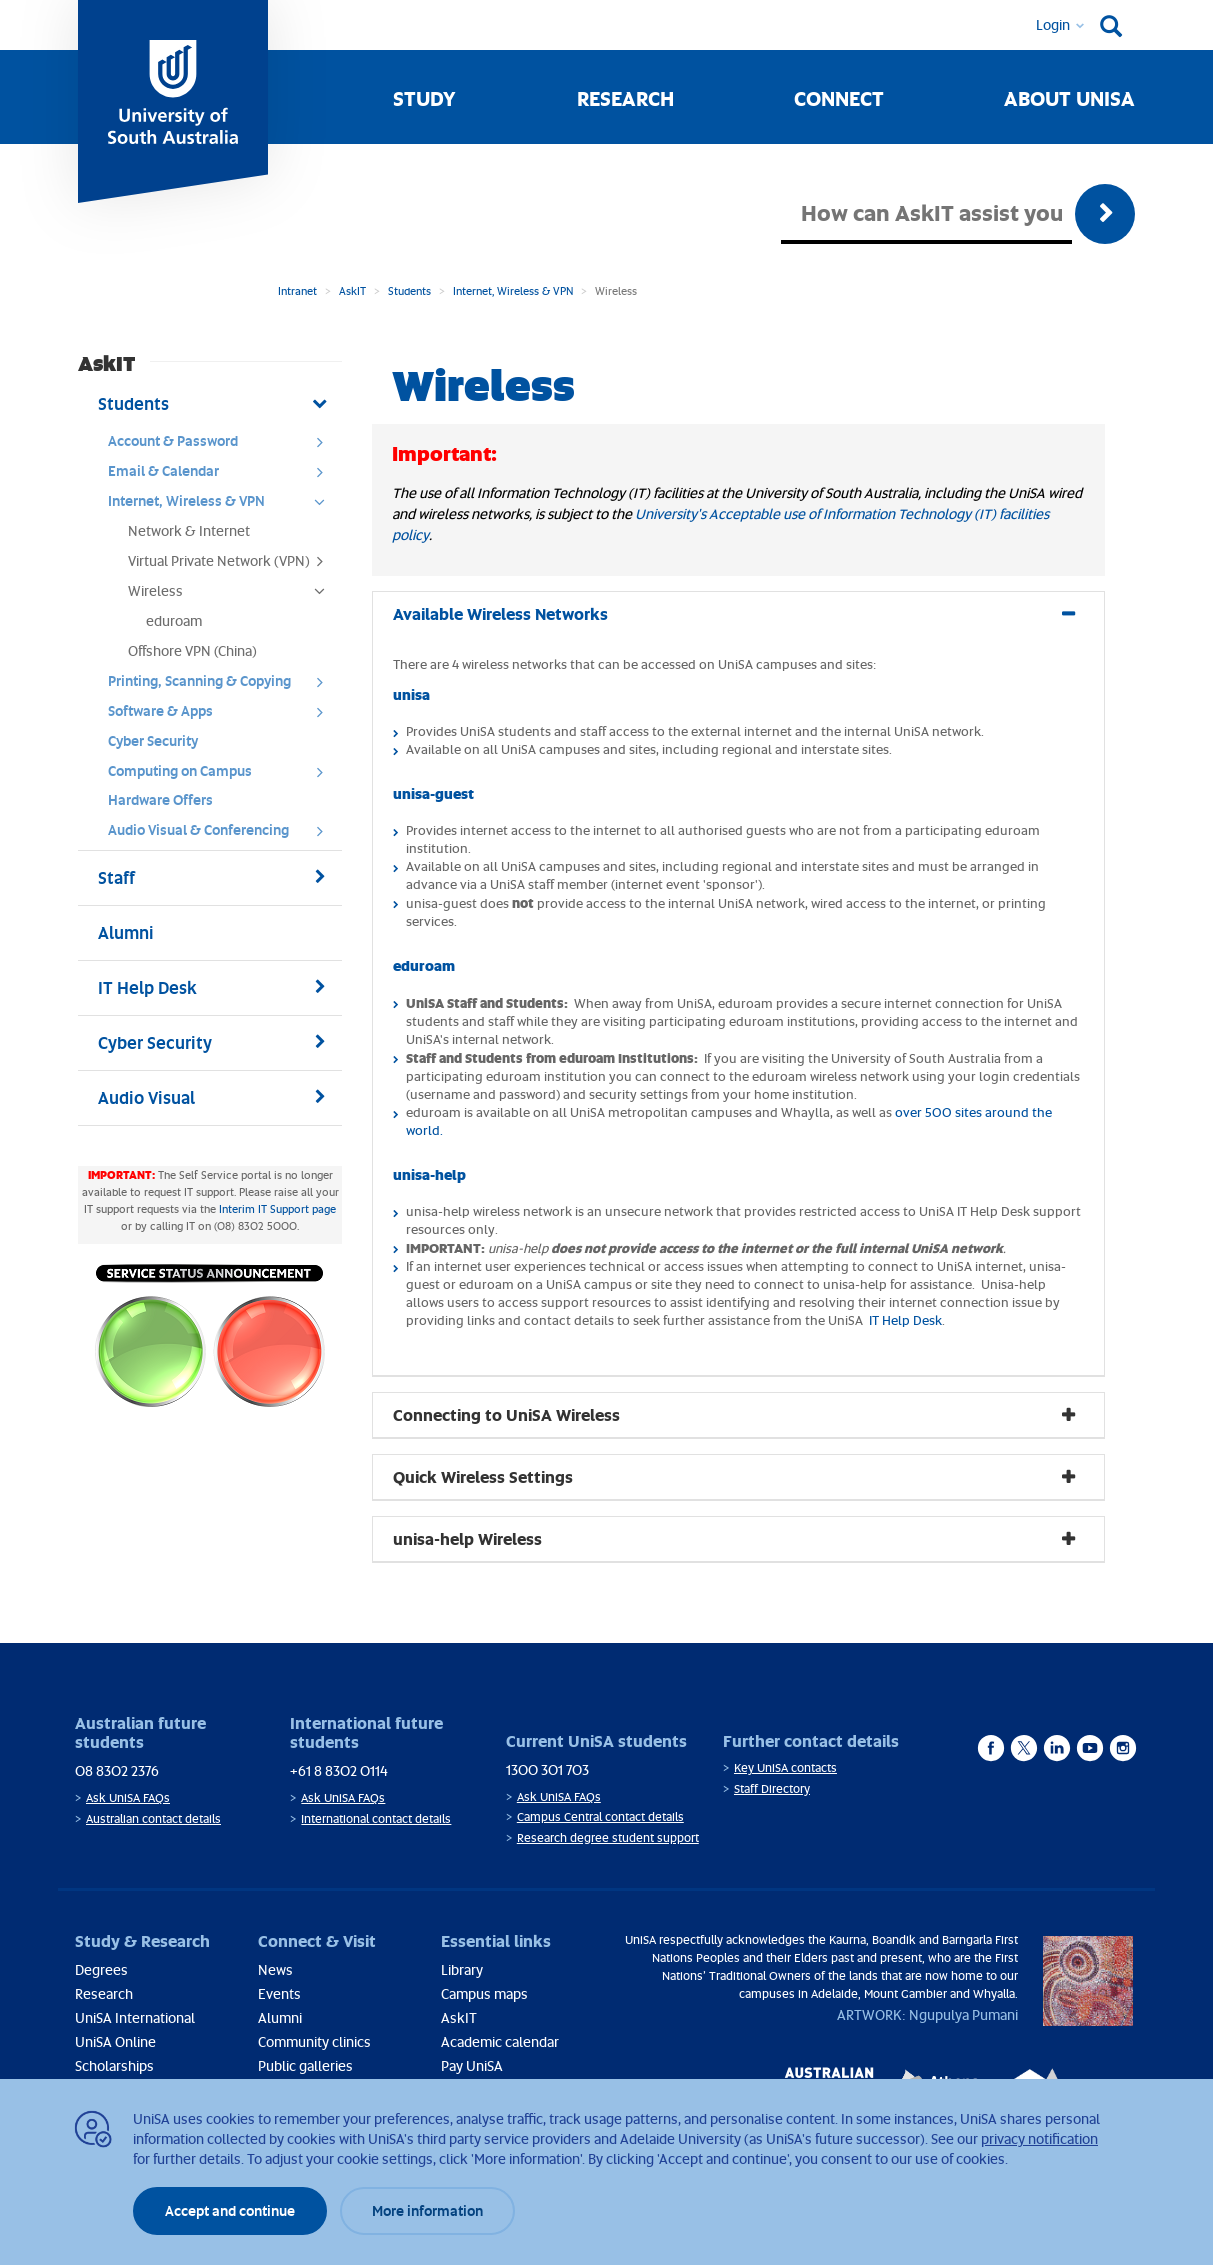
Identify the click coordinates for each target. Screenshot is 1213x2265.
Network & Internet (189, 530)
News (275, 1969)
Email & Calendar (222, 476)
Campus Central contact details (600, 1816)
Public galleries (305, 2065)
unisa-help (429, 1174)
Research (625, 98)
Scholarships (114, 2065)
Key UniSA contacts (785, 1767)
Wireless (232, 596)
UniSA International (135, 2017)
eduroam (174, 620)
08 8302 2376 (117, 1770)
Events (279, 1993)
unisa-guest (433, 793)
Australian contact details (153, 1818)
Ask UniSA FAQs (128, 1797)
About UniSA (1069, 98)
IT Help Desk (904, 1320)
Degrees (101, 1969)
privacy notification (1039, 2138)
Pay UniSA (472, 2065)
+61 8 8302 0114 (339, 1770)
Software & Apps (222, 716)
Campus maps (484, 1993)
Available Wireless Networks (500, 613)
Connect (839, 98)
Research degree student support (608, 1837)
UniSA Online (115, 2041)
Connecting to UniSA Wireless (506, 1414)
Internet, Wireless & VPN (513, 290)
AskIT (352, 290)
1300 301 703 (547, 1769)
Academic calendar (500, 2041)
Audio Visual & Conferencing (222, 835)
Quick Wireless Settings (483, 1476)
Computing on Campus (222, 776)
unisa (411, 694)
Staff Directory (772, 1788)
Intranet (297, 290)
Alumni (280, 2017)
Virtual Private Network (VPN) (232, 566)
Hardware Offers (160, 799)
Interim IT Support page (277, 1208)
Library (462, 1969)
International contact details (376, 1818)
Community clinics (314, 2041)
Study (424, 98)
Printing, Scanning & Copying (222, 686)
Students (409, 290)
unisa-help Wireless (467, 1538)
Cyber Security (153, 740)
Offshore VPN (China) (192, 650)
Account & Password (222, 446)
